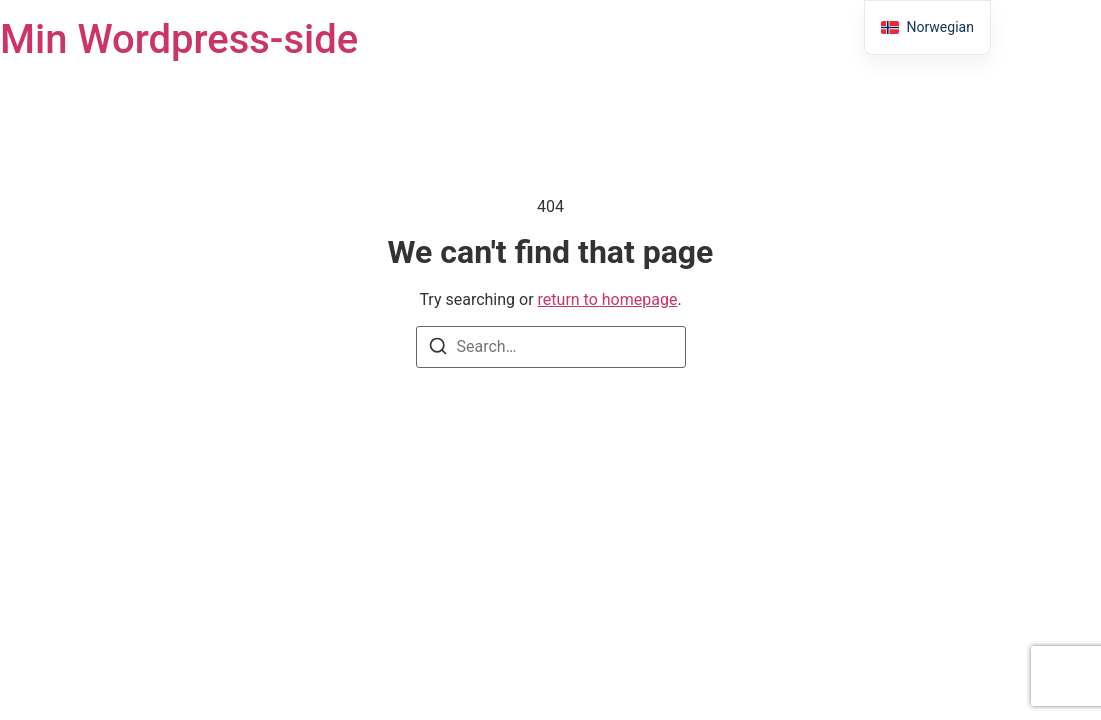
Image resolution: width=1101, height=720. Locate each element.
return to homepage (608, 299)
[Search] (438, 349)
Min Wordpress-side (179, 39)
